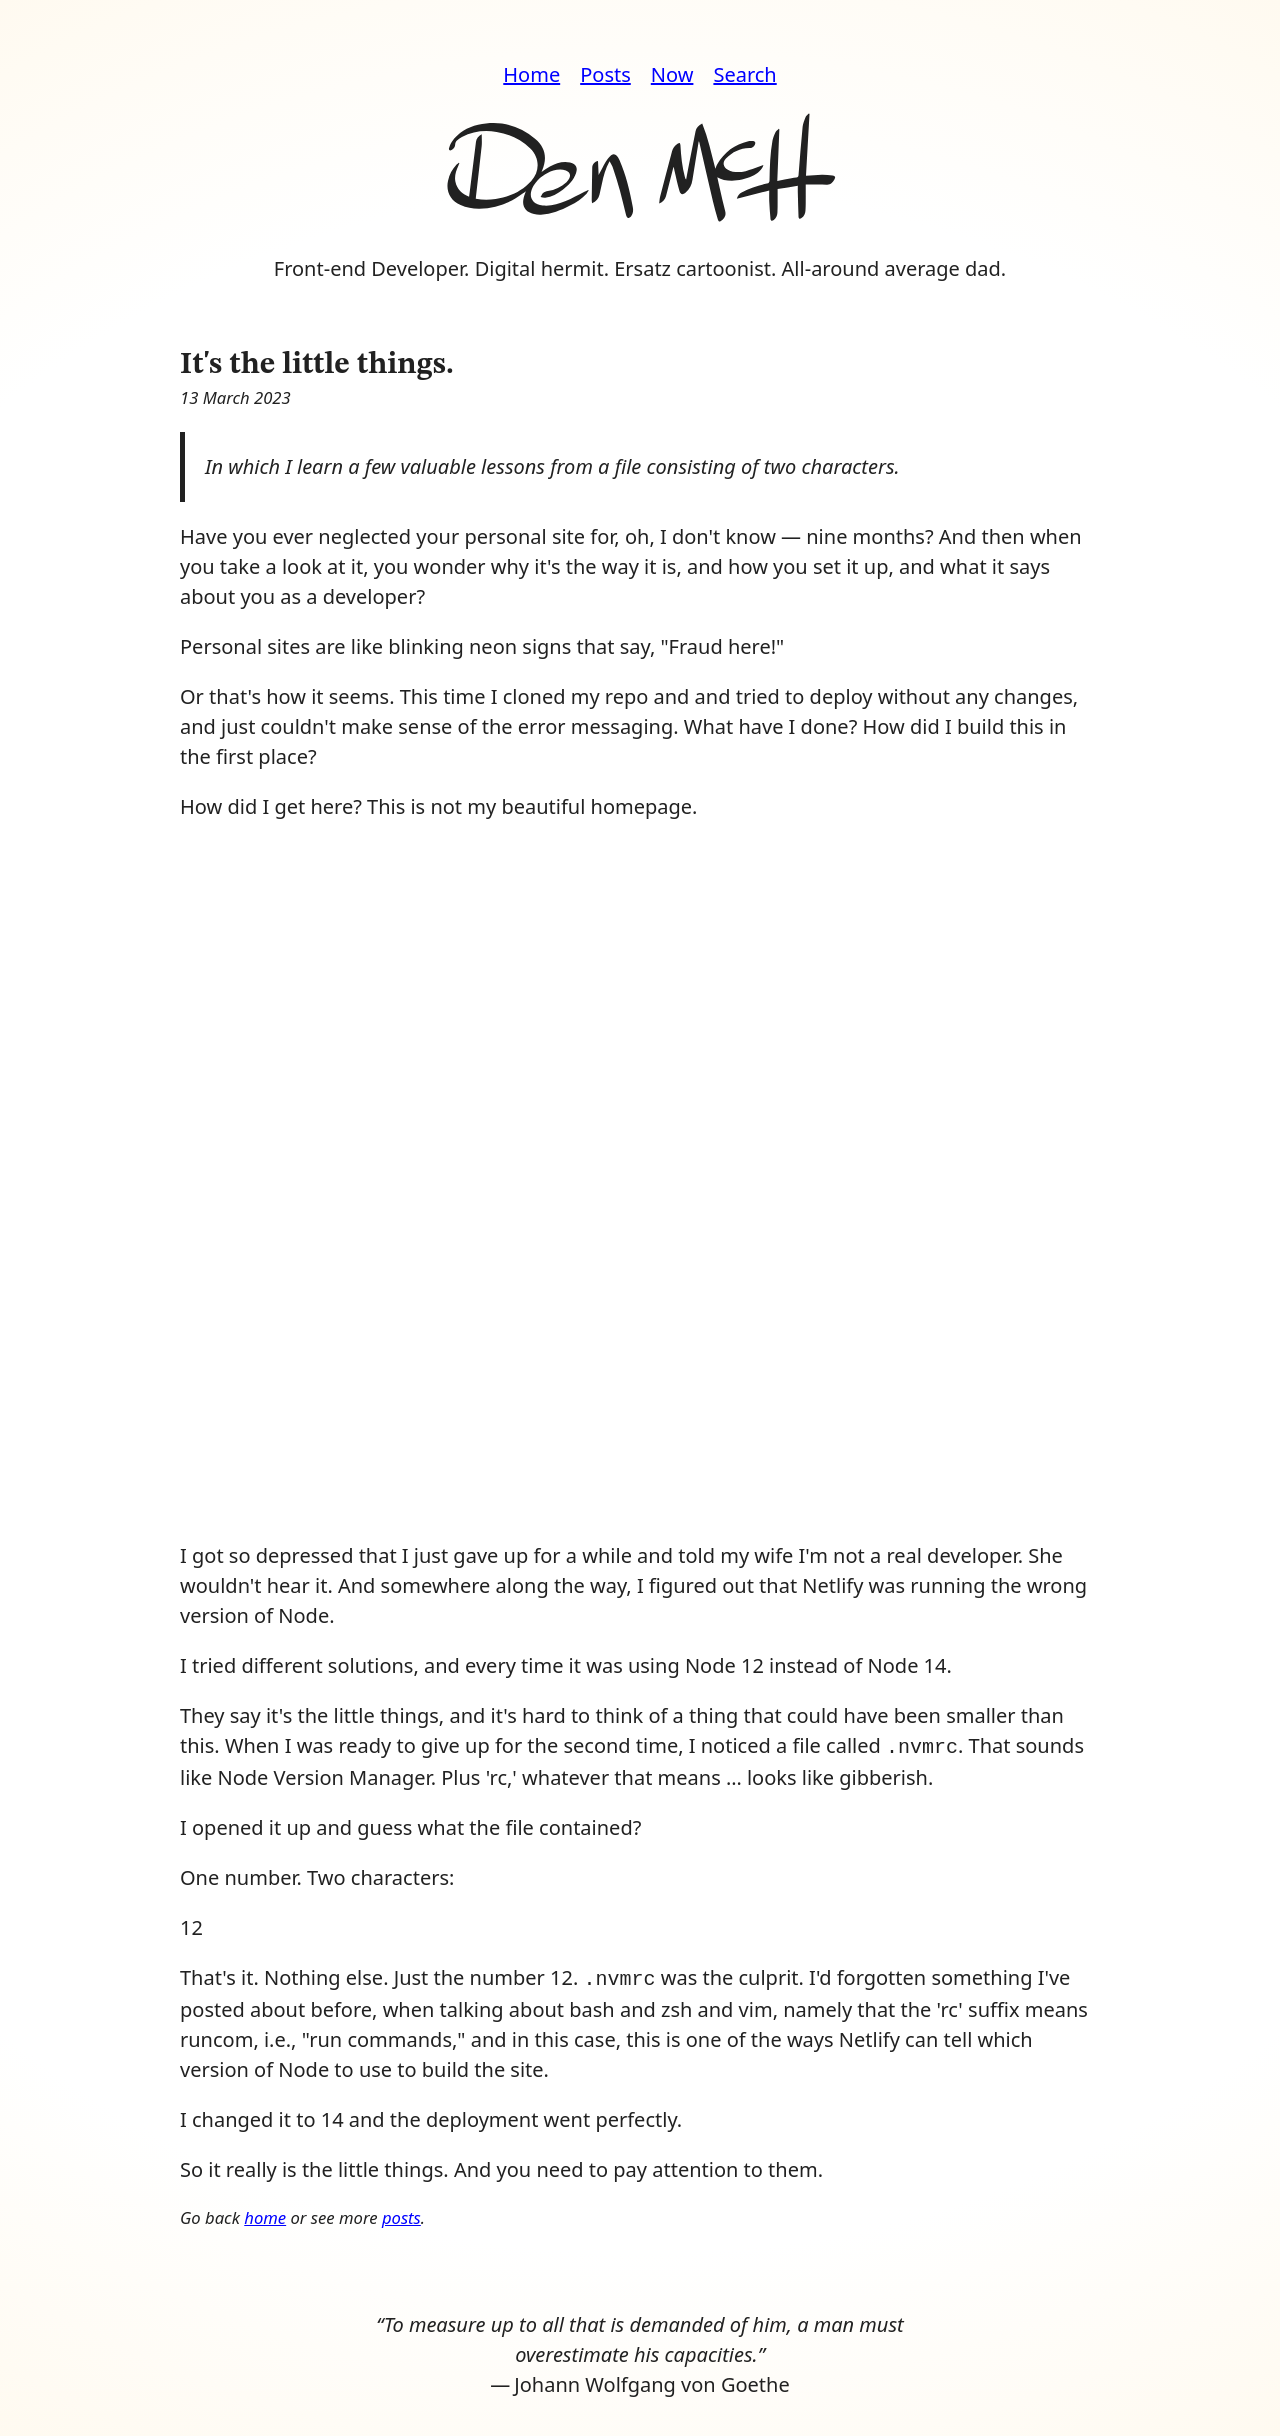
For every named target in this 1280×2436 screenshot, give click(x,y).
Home (531, 74)
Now (672, 74)
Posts (605, 74)
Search (744, 74)
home (265, 2213)
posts (401, 2213)
